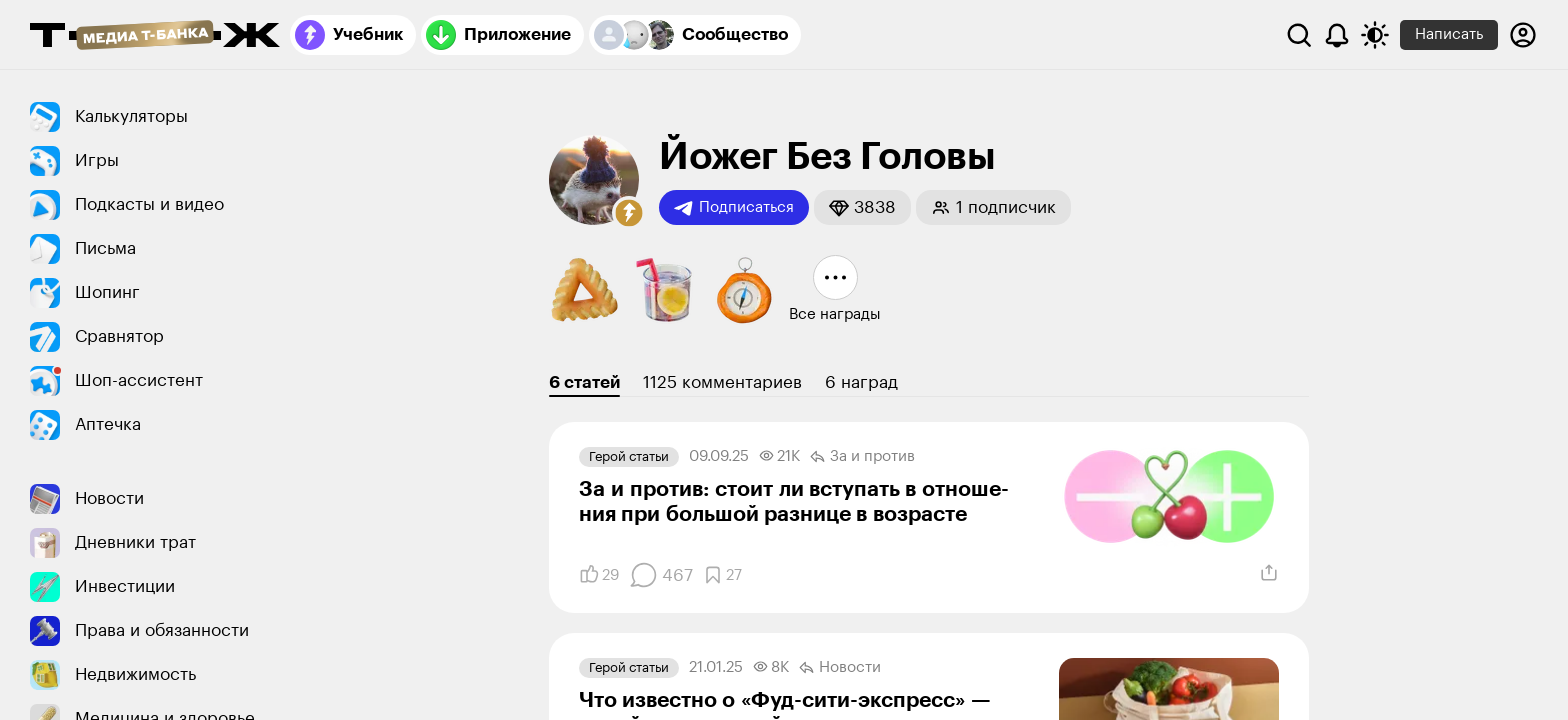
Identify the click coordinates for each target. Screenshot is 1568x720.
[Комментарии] (661, 575)
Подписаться (734, 208)
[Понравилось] (599, 575)
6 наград (861, 382)
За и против (862, 457)
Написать (1449, 34)
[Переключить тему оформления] (1375, 35)
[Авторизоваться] (1523, 35)
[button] (629, 213)
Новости (840, 668)
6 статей (584, 382)
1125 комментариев (722, 382)
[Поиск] (1299, 35)
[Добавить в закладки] (722, 575)
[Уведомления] (1337, 35)
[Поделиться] (1269, 573)
